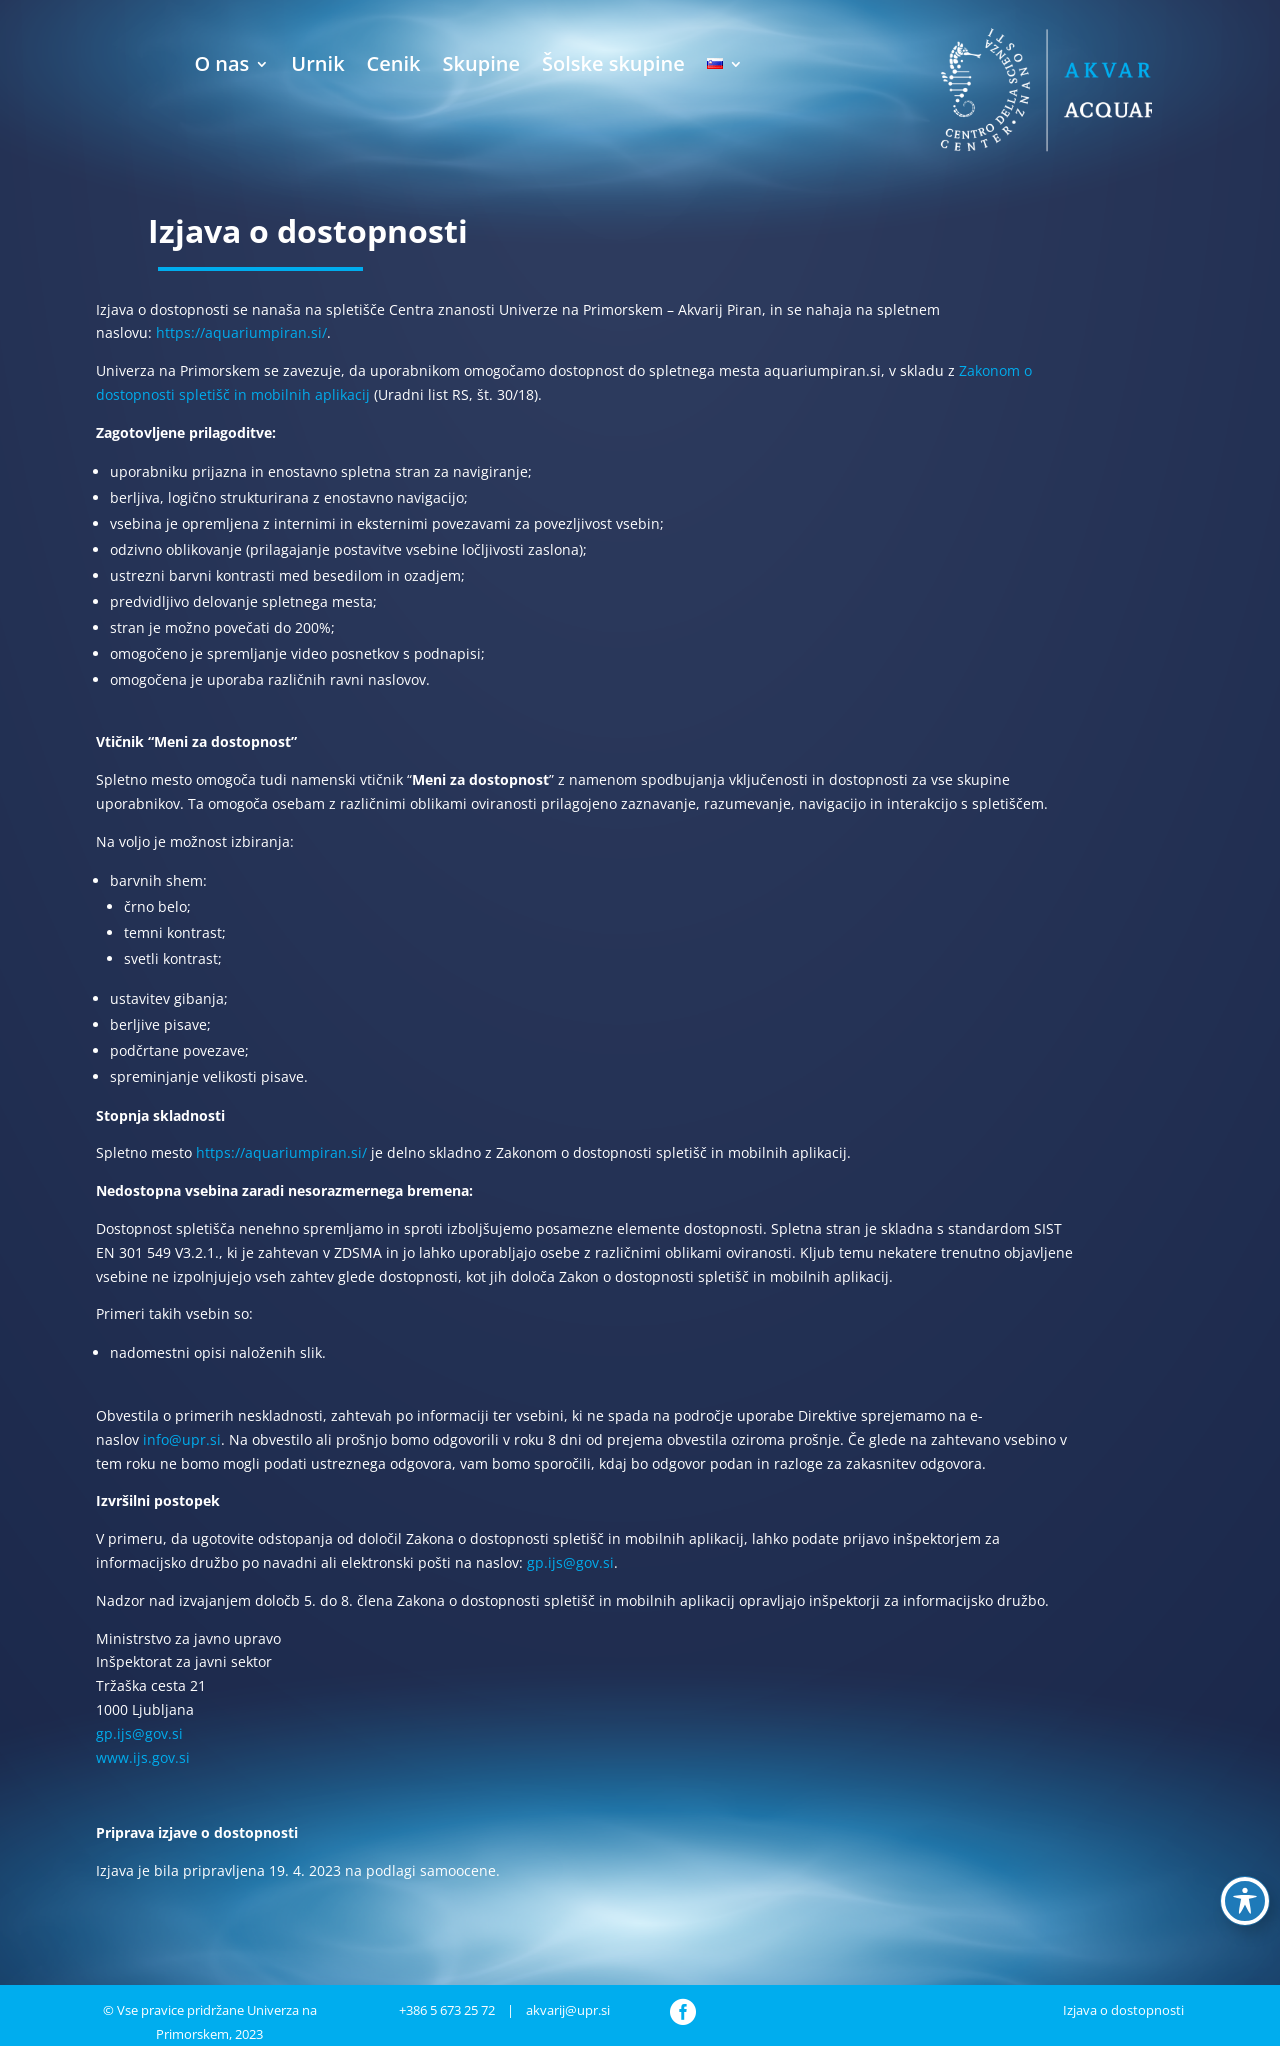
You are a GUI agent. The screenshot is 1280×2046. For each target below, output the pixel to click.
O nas (221, 63)
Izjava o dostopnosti (1123, 2010)
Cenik (394, 63)
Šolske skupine (613, 63)
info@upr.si (182, 1439)
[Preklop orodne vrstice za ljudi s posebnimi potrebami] (1245, 1901)
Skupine (481, 63)
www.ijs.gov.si (143, 1757)
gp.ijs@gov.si (570, 1562)
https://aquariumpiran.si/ (241, 332)
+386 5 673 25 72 (447, 2010)
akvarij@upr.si (568, 2010)
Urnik (317, 63)
